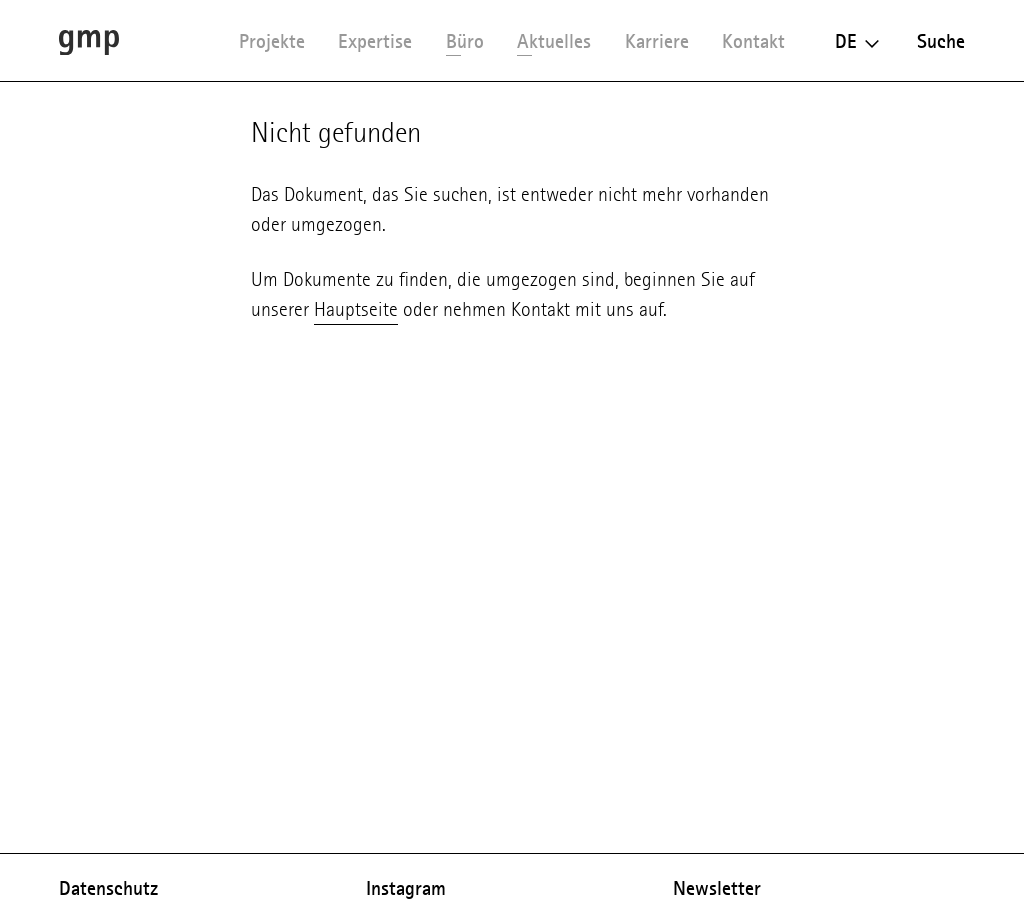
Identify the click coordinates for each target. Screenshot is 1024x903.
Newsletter (717, 888)
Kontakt (753, 41)
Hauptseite (356, 309)
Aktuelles (554, 41)
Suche (941, 41)
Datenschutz (108, 888)
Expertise (375, 41)
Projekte (272, 41)
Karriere (657, 41)
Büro (465, 41)
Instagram (406, 888)
